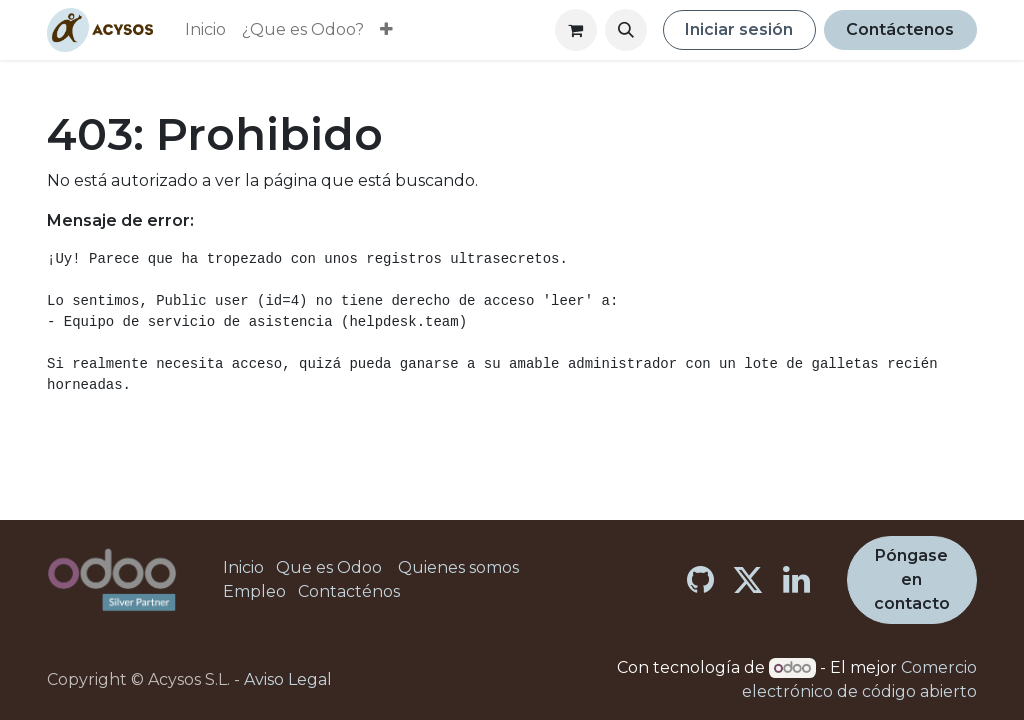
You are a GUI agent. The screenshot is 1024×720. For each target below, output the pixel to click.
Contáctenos (900, 29)
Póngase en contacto (912, 579)
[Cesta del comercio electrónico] (576, 30)
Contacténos (349, 591)
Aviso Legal (288, 679)
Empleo (254, 591)
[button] (626, 30)
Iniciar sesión (739, 29)
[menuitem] (205, 30)
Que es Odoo (329, 567)
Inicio (243, 567)
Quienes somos (458, 567)
